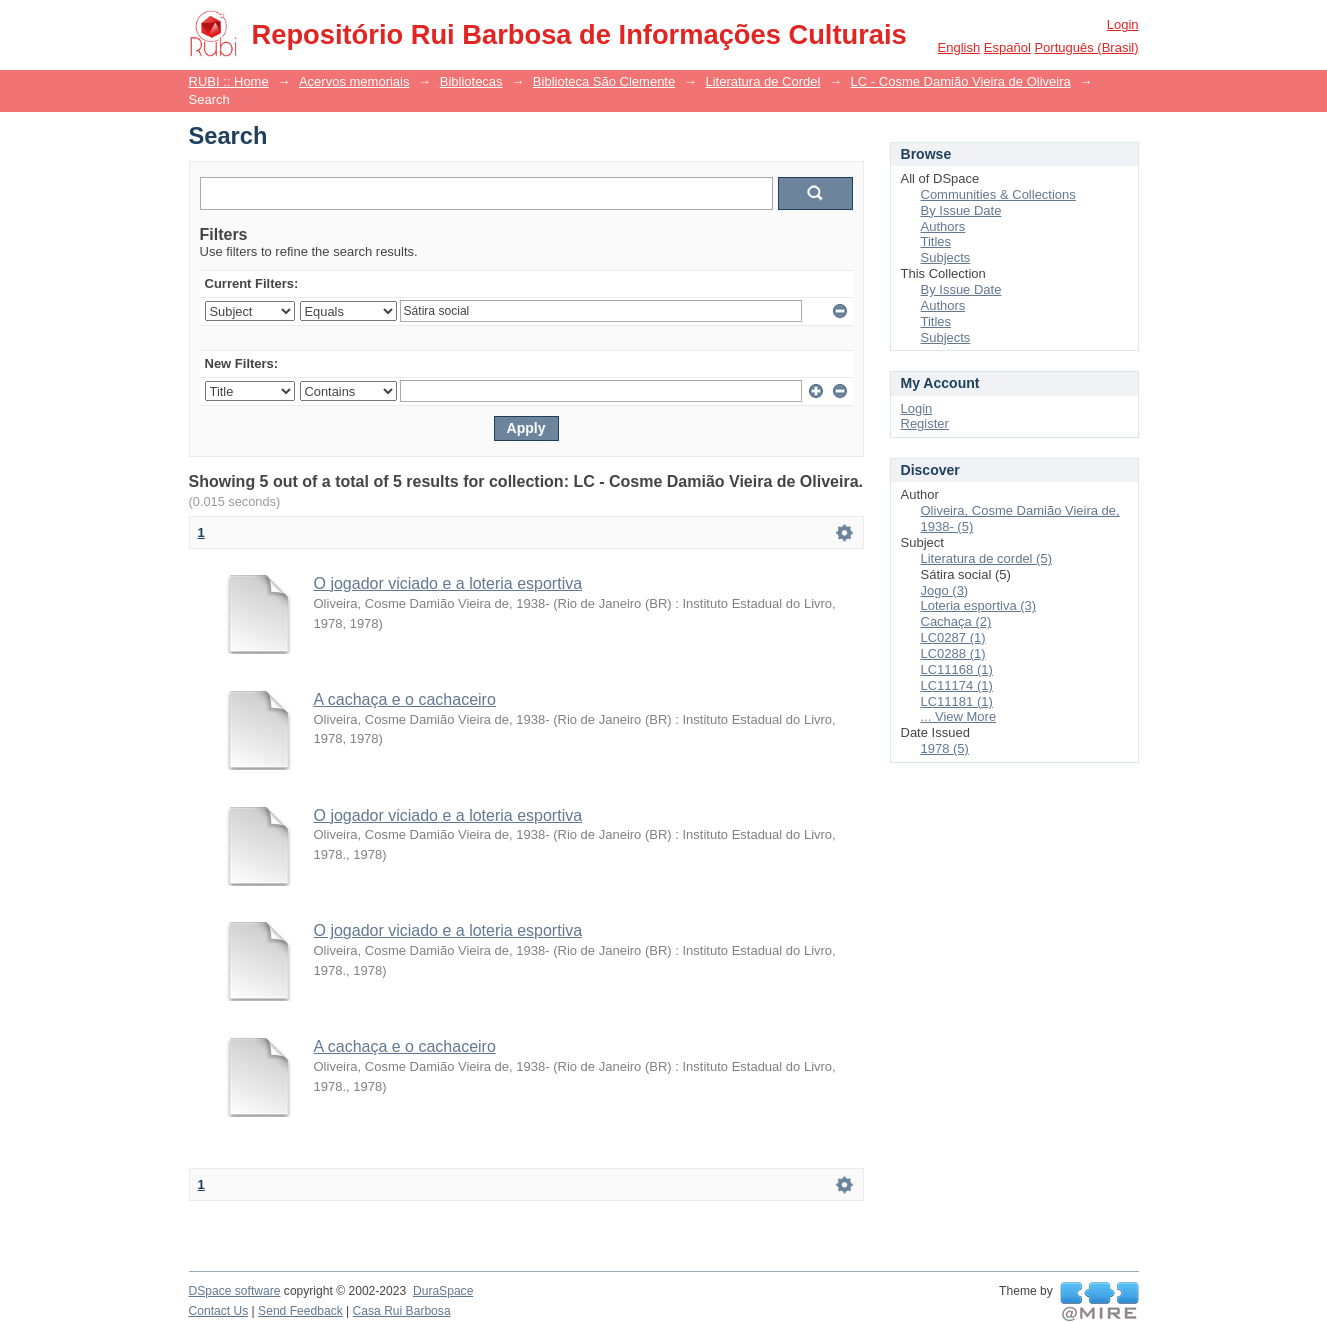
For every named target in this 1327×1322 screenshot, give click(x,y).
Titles (936, 241)
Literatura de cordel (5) (987, 558)
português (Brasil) (1086, 47)
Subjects (946, 257)
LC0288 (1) (953, 653)
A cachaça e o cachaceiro (405, 699)
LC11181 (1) (957, 701)
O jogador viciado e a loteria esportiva (448, 583)
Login (1123, 24)
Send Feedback (300, 1311)
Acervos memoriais (354, 81)
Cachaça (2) (956, 621)
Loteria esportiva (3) (979, 605)
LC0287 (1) (953, 637)
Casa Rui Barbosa (402, 1311)
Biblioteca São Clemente (604, 81)
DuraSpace (443, 1291)
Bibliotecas (471, 81)
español (1007, 47)
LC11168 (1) (957, 669)
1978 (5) (945, 748)
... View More (959, 716)
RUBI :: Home (229, 81)
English (959, 47)
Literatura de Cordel (762, 81)
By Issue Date (961, 210)
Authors (943, 226)
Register (925, 423)
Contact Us (219, 1311)
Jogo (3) (945, 590)
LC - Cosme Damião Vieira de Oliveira (961, 81)
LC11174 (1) (957, 685)
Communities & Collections (998, 194)
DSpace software (235, 1291)
